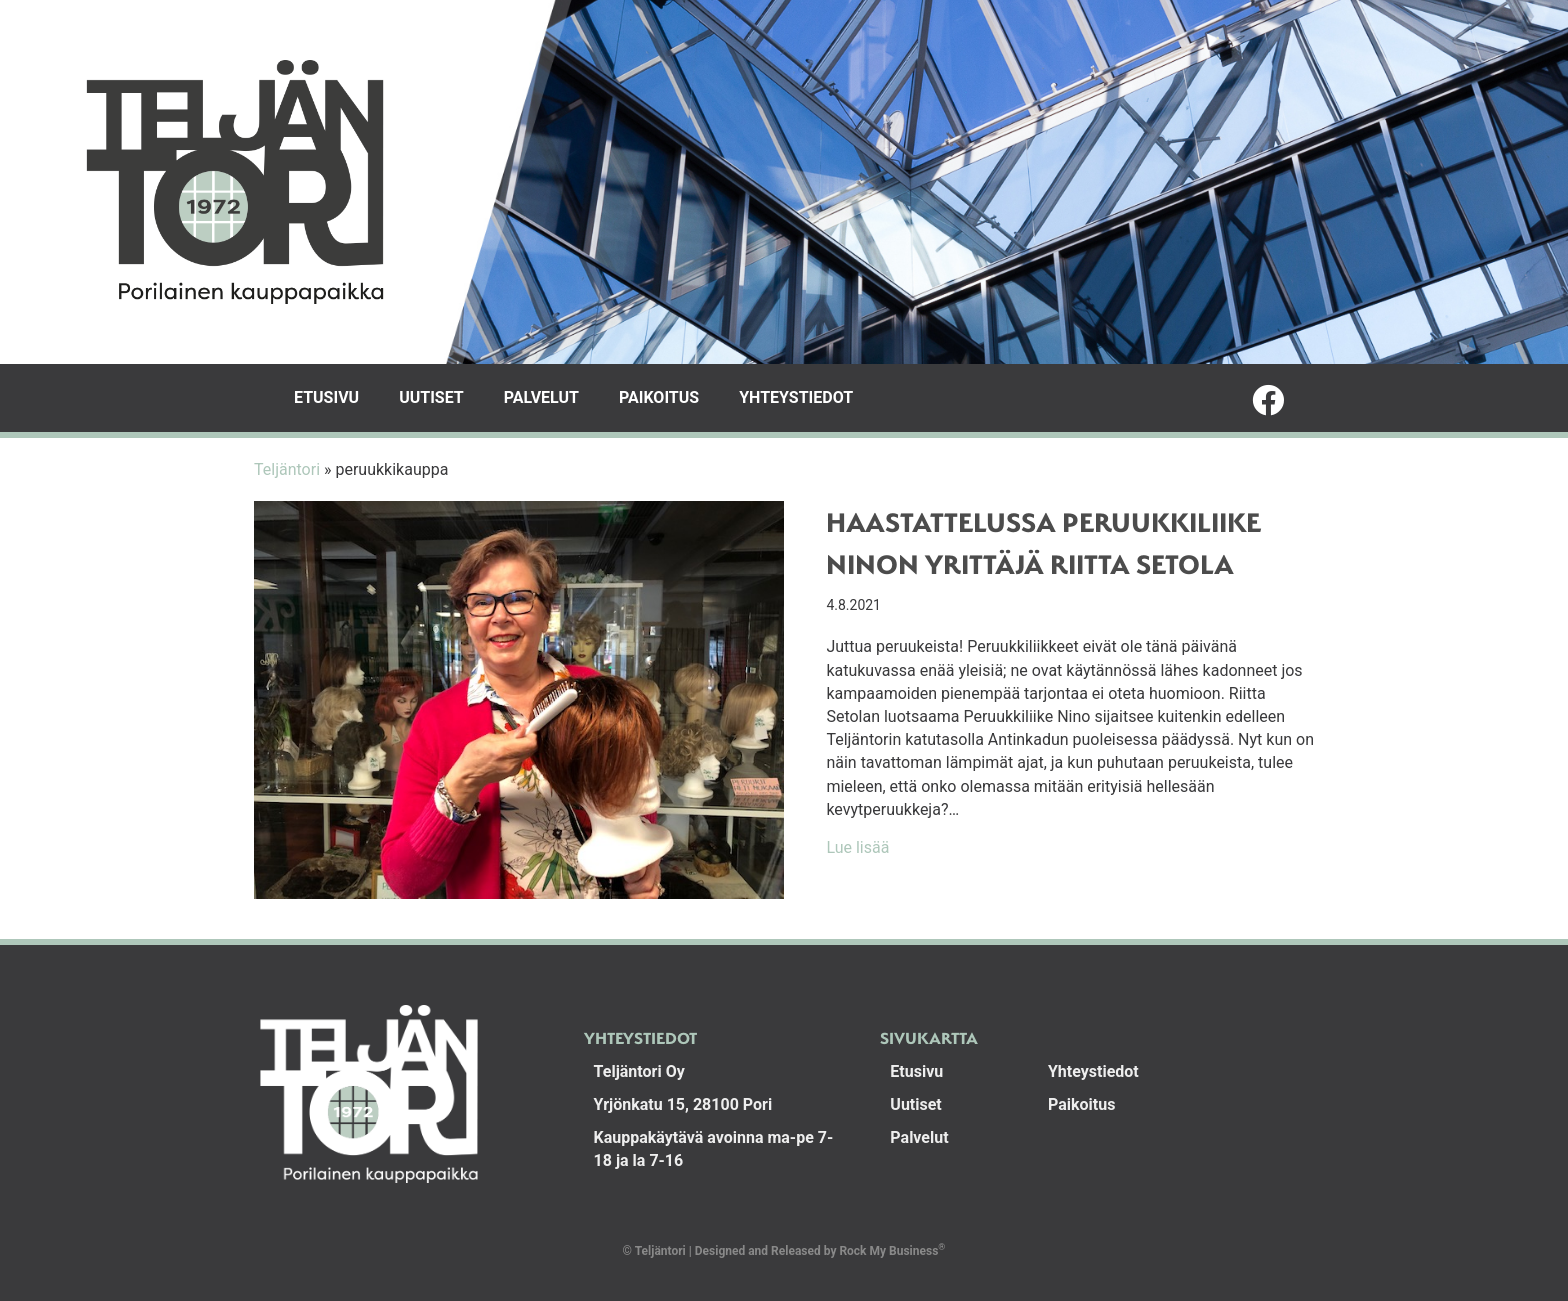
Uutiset (431, 397)
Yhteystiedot (796, 397)
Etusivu (326, 397)
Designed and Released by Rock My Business (817, 1251)
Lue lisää (857, 847)
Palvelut (541, 397)
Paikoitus (659, 397)
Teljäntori (287, 469)
